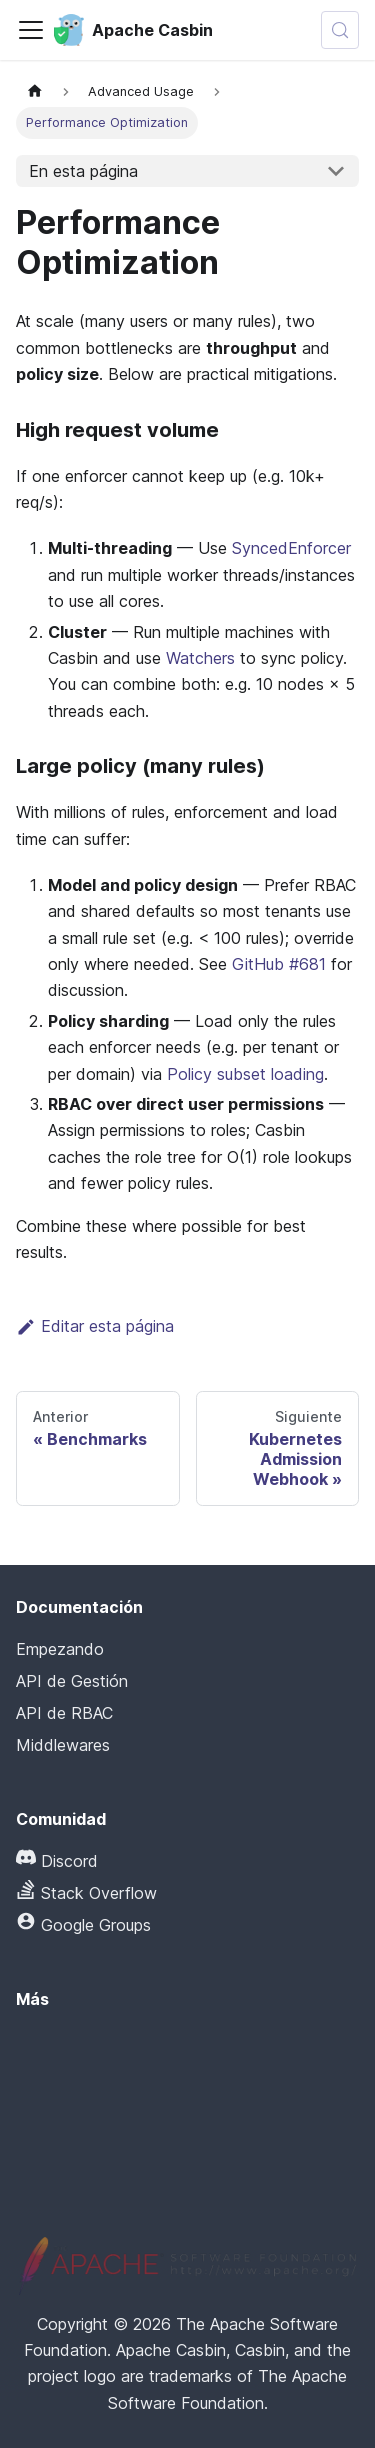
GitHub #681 (279, 964)
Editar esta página (95, 1326)
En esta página (83, 171)
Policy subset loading (245, 1074)
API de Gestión (72, 1681)
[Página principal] (35, 91)
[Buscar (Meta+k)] (340, 30)
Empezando (60, 1649)
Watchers (200, 658)
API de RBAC (64, 1713)
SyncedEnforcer (291, 548)
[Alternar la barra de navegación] (31, 30)
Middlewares (63, 1745)
